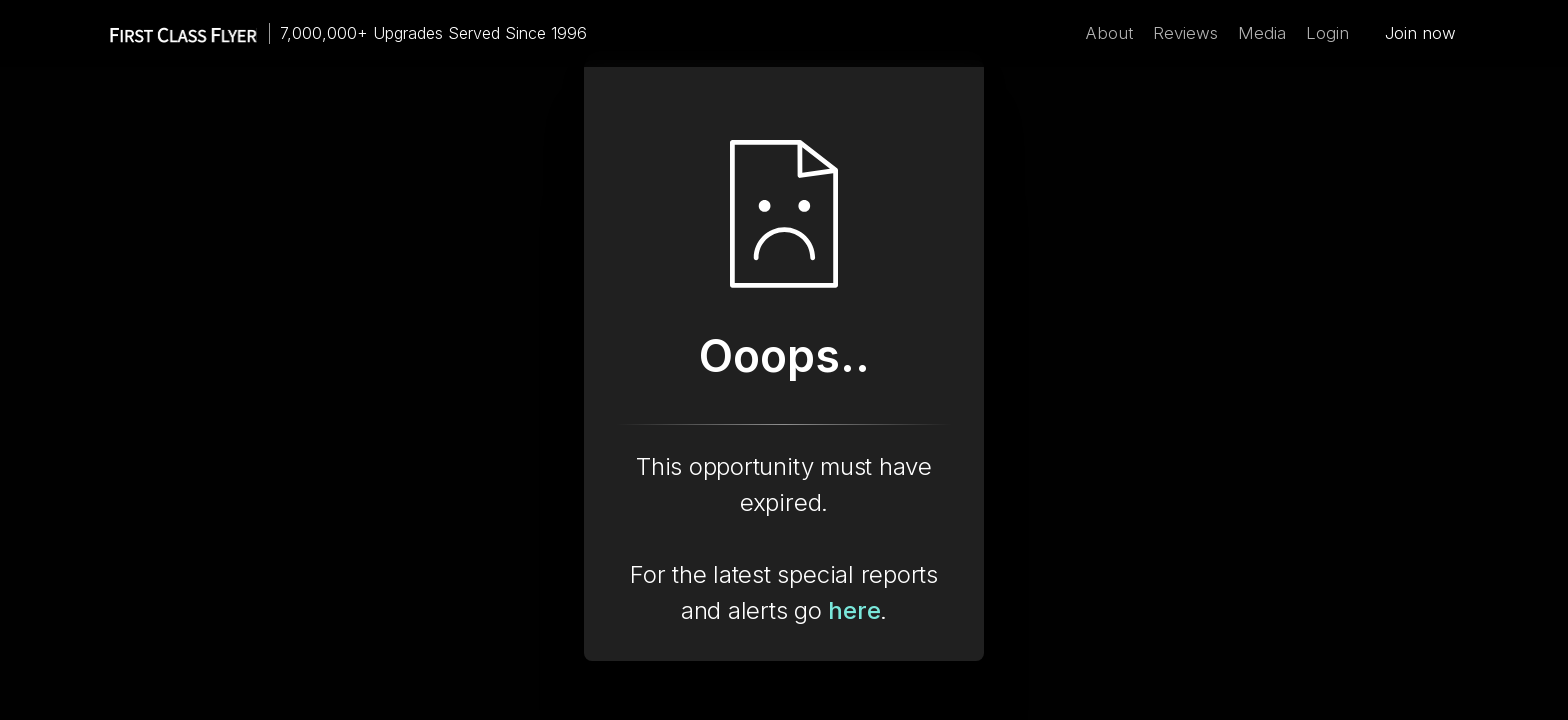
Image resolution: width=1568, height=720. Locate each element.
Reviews (1185, 33)
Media (1262, 33)
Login (1327, 33)
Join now (1420, 33)
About (1109, 33)
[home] (174, 33)
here (854, 610)
